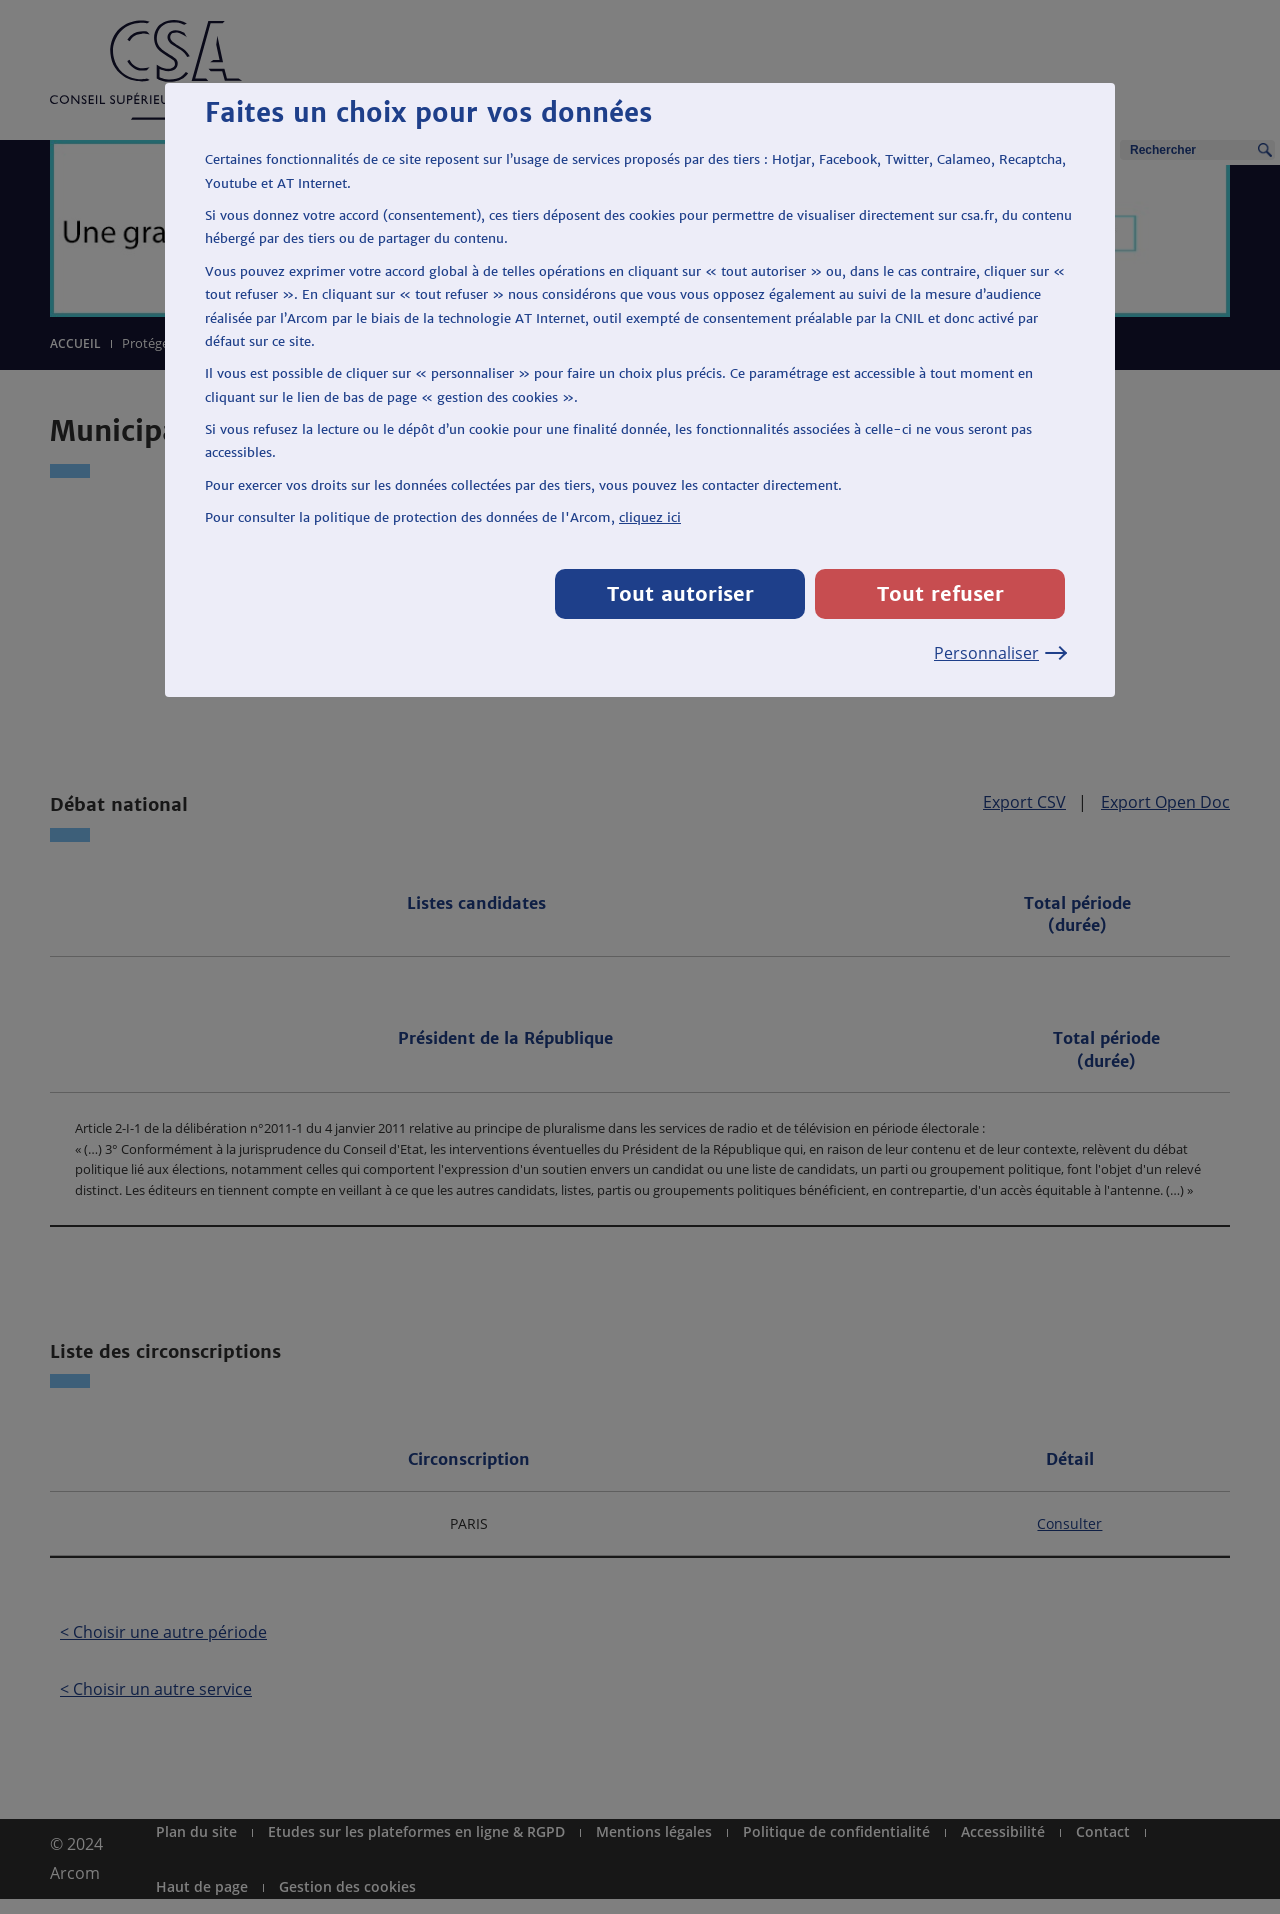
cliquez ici (650, 517)
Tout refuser (940, 593)
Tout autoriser (680, 593)
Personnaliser (999, 653)
